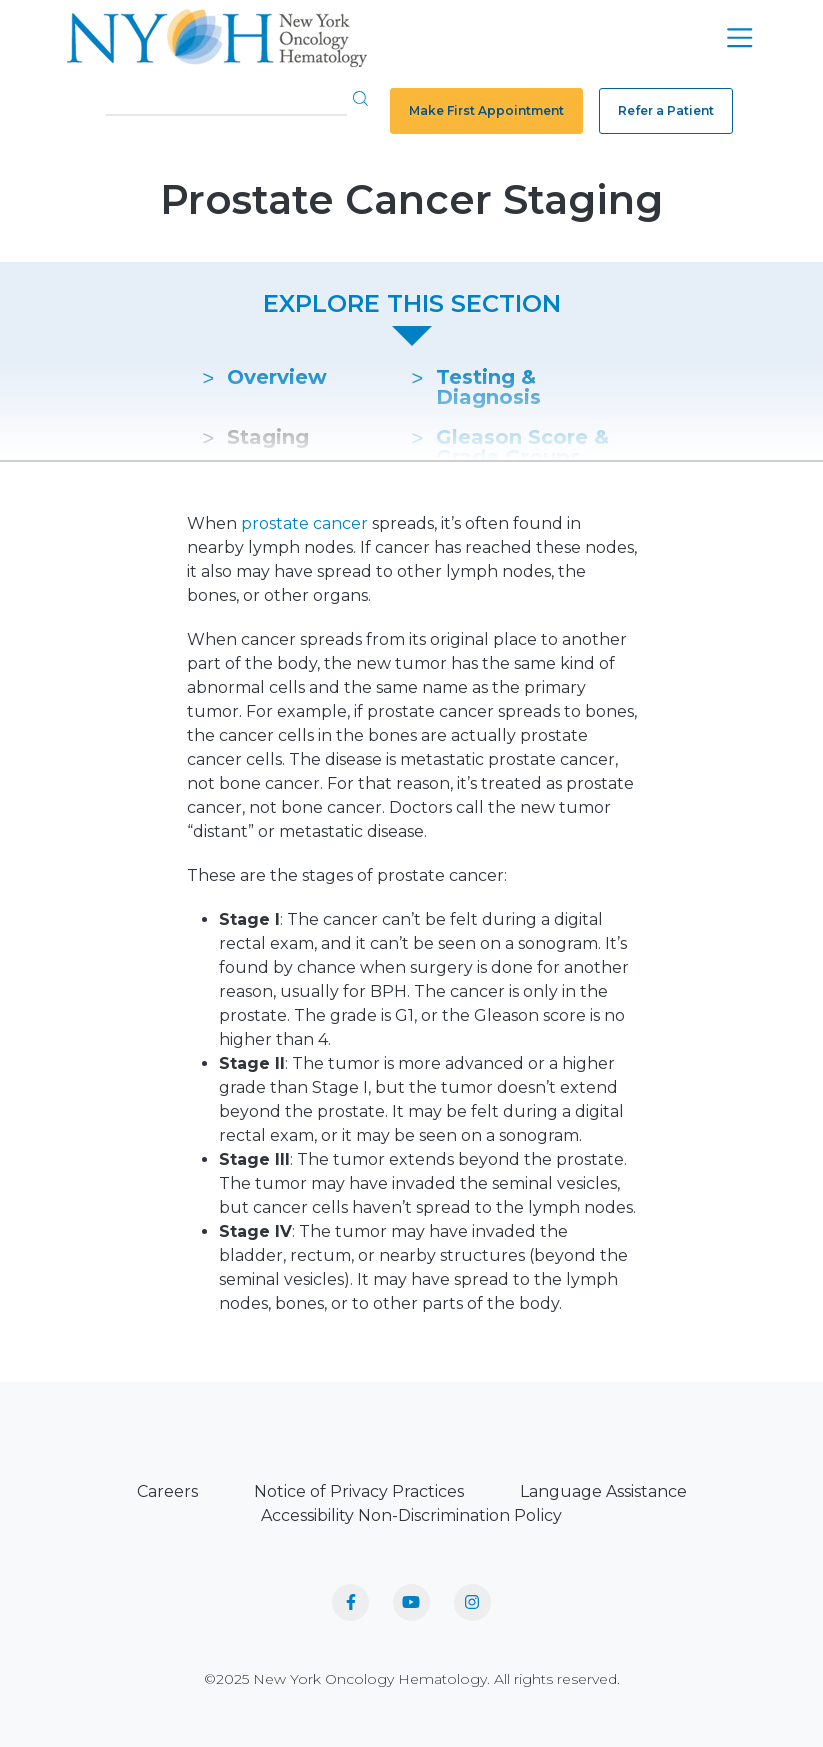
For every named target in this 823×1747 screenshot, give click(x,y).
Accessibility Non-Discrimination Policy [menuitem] (411, 1515)
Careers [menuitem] (167, 1491)
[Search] (226, 100)
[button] (360, 98)
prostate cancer (304, 523)
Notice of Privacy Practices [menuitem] (359, 1491)
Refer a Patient (666, 110)
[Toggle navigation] (740, 38)
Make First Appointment (486, 110)
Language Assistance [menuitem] (603, 1491)
